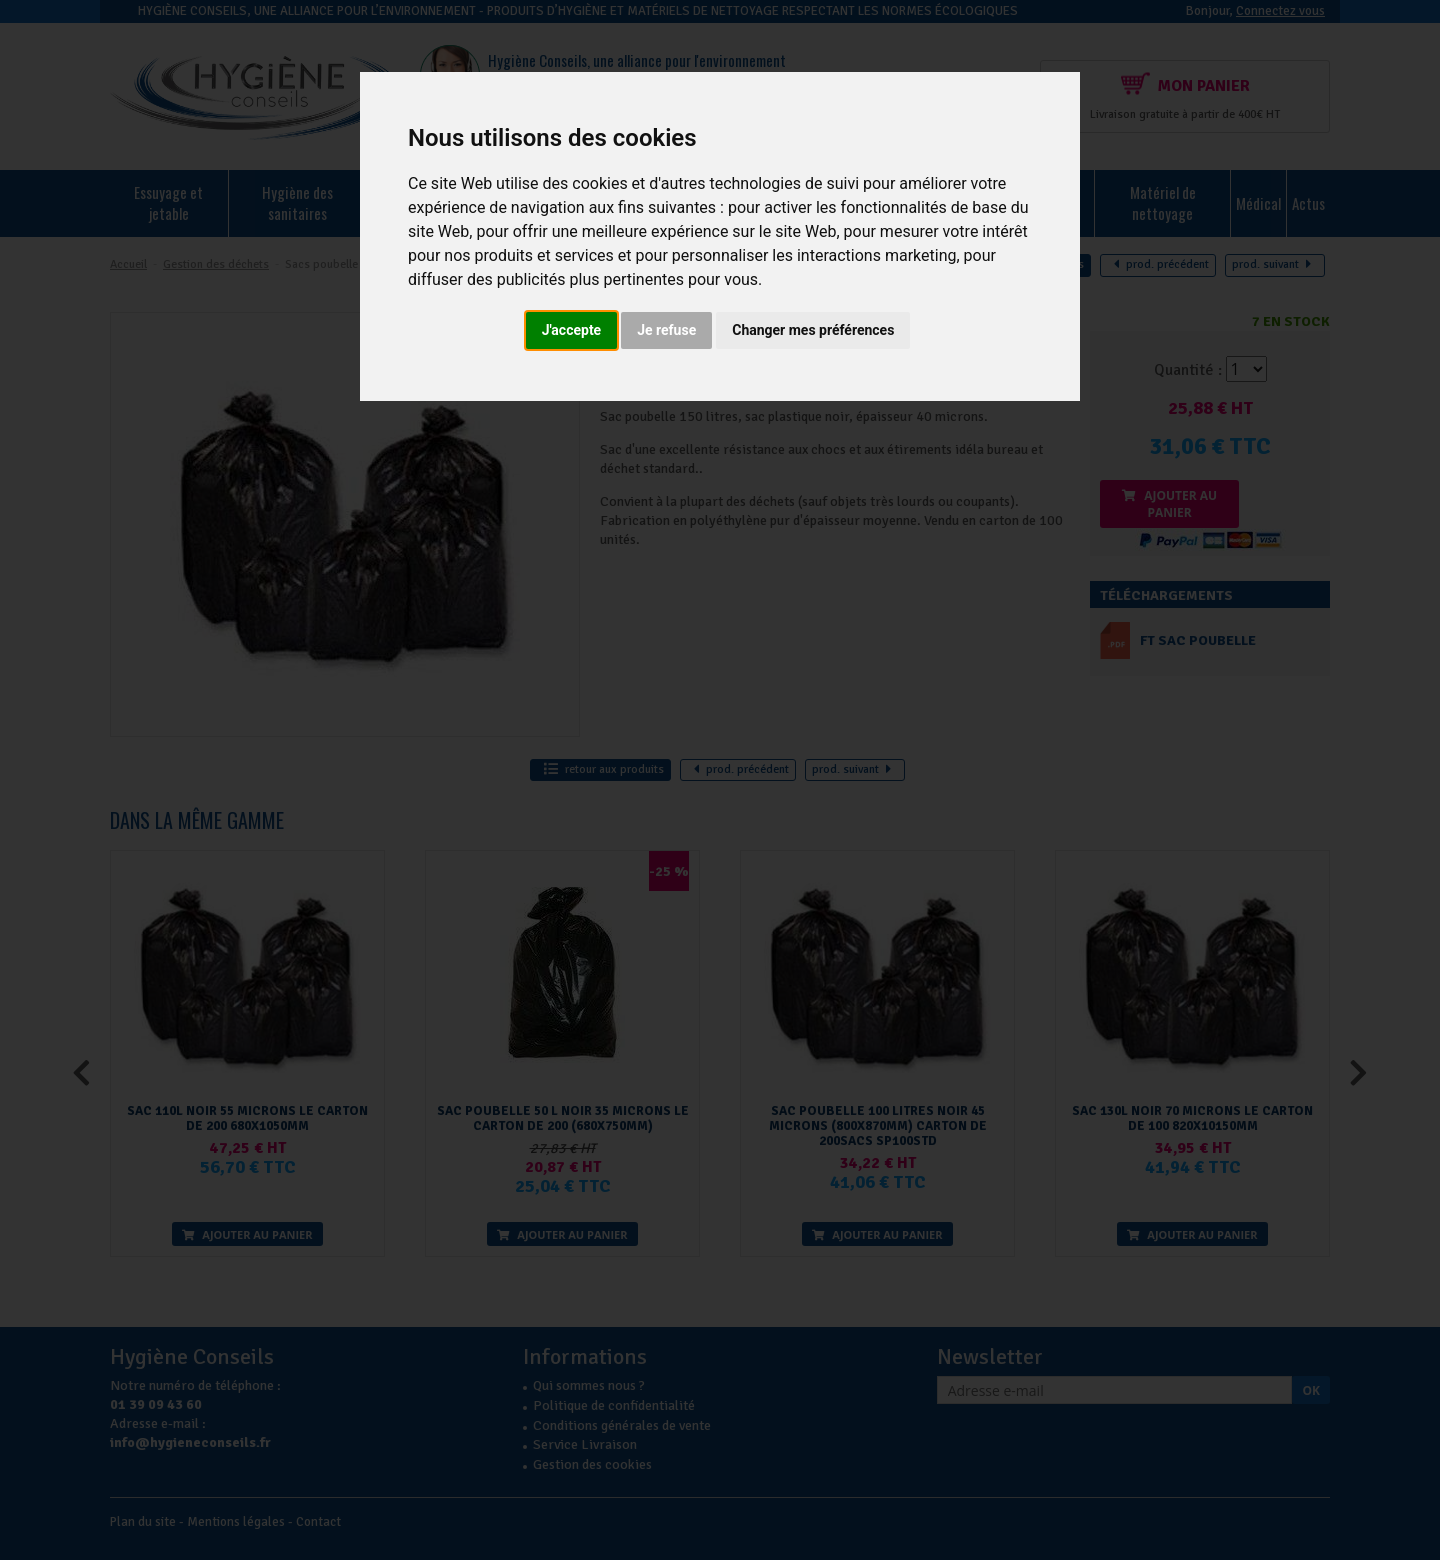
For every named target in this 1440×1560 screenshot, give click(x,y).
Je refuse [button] (666, 330)
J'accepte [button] (572, 330)
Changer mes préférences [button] (813, 330)
